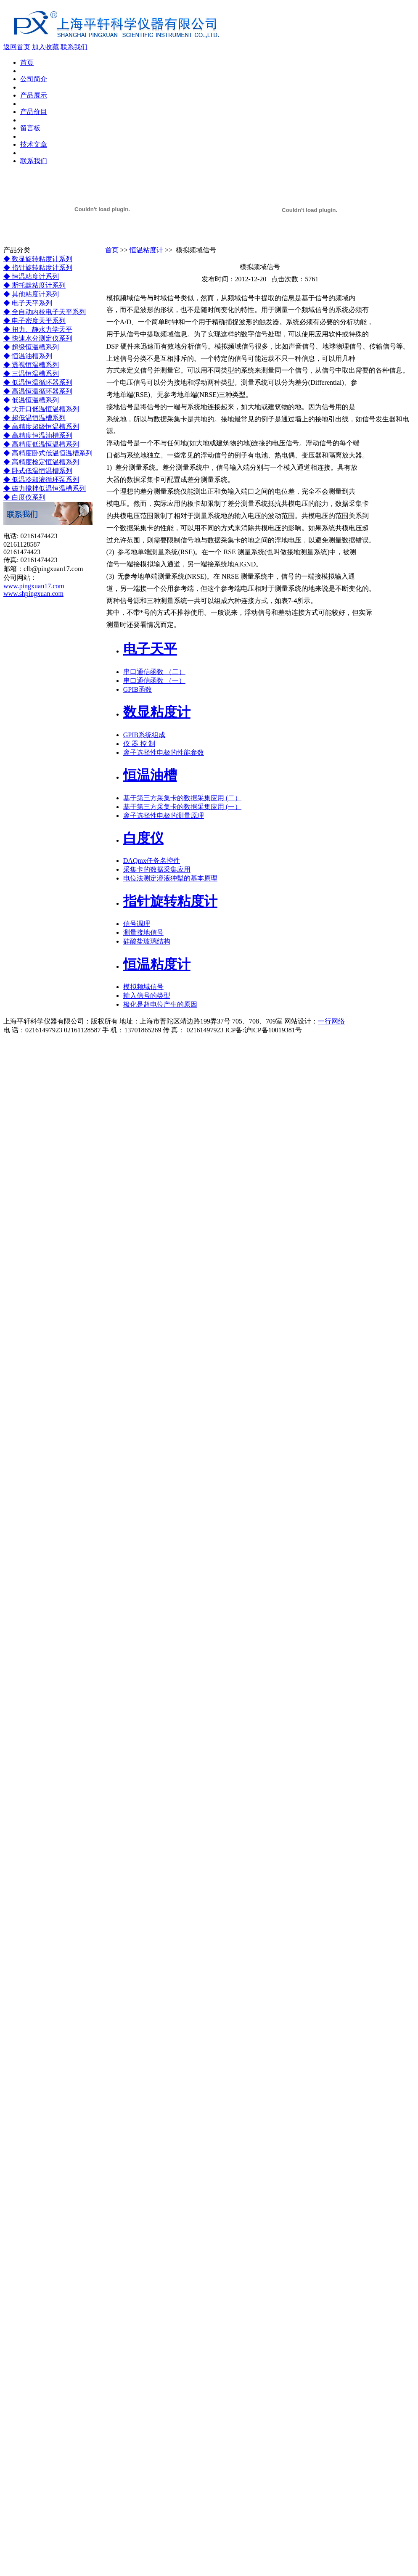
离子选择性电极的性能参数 (163, 752)
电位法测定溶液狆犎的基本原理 (170, 878)
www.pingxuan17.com (33, 586)
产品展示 (33, 95)
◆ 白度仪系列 (24, 497)
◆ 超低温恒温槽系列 (34, 417)
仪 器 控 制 (139, 743)
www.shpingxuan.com (33, 593)
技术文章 (33, 144)
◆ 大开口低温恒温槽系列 (41, 409)
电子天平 (150, 648)
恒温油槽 (150, 775)
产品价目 (33, 111)
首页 (27, 62)
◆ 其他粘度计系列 (31, 294)
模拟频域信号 (143, 986)
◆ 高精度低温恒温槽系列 (41, 444)
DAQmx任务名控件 (151, 860)
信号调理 (136, 923)
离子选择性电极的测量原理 (163, 815)
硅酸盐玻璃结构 (146, 941)
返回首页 (16, 46)
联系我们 (74, 46)
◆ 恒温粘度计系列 (31, 276)
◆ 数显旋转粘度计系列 (37, 258)
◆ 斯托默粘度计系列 (34, 285)
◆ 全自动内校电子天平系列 (44, 311)
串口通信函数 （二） (154, 671)
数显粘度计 (156, 711)
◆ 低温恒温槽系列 (31, 400)
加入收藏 (45, 46)
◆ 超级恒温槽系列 (31, 347)
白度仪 (143, 838)
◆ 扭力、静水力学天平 (37, 329)
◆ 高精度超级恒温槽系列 (41, 426)
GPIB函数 (137, 689)
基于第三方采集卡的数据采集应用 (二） (182, 797)
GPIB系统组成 (144, 734)
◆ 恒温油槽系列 (27, 356)
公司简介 (33, 78)
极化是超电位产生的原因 (160, 1004)
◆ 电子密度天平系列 (34, 320)
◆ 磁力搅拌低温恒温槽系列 (44, 488)
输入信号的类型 (146, 995)
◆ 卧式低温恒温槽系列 (37, 470)
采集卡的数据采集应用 (156, 869)
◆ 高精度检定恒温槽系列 (41, 461)
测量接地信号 (143, 932)
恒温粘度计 (146, 250)
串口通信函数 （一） (154, 680)
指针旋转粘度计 (170, 901)
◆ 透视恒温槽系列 (31, 364)
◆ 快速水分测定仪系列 (37, 338)
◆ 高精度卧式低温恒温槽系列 (48, 453)
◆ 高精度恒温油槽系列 (37, 435)
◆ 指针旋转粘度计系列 (37, 267)
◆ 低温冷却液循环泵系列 (41, 479)
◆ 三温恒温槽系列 (31, 373)
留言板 (30, 128)
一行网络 (331, 1021)
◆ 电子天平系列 (27, 303)
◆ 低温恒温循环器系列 (37, 382)
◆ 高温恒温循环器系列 (37, 391)
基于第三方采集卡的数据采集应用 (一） (182, 806)
